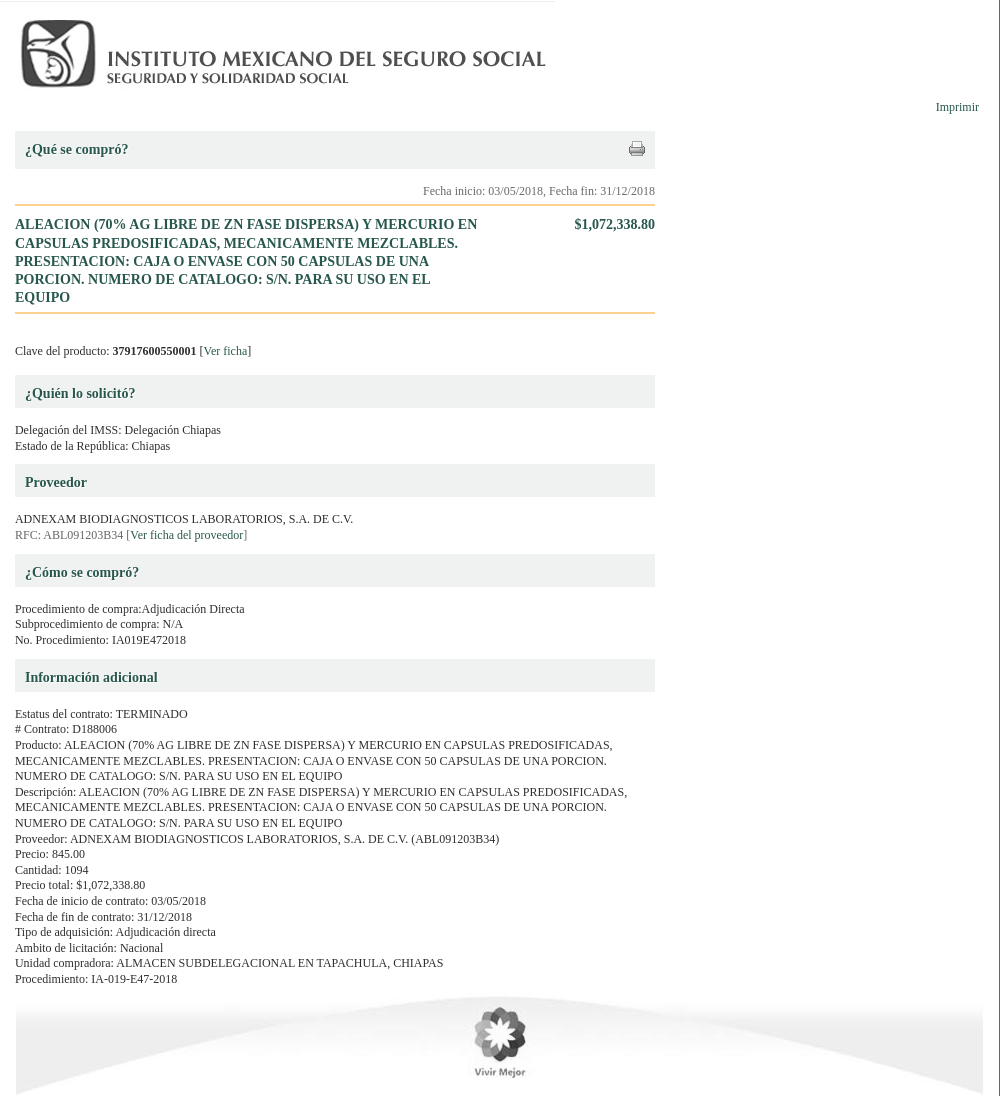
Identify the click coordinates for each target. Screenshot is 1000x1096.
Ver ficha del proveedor (186, 535)
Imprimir (957, 107)
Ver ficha (226, 351)
